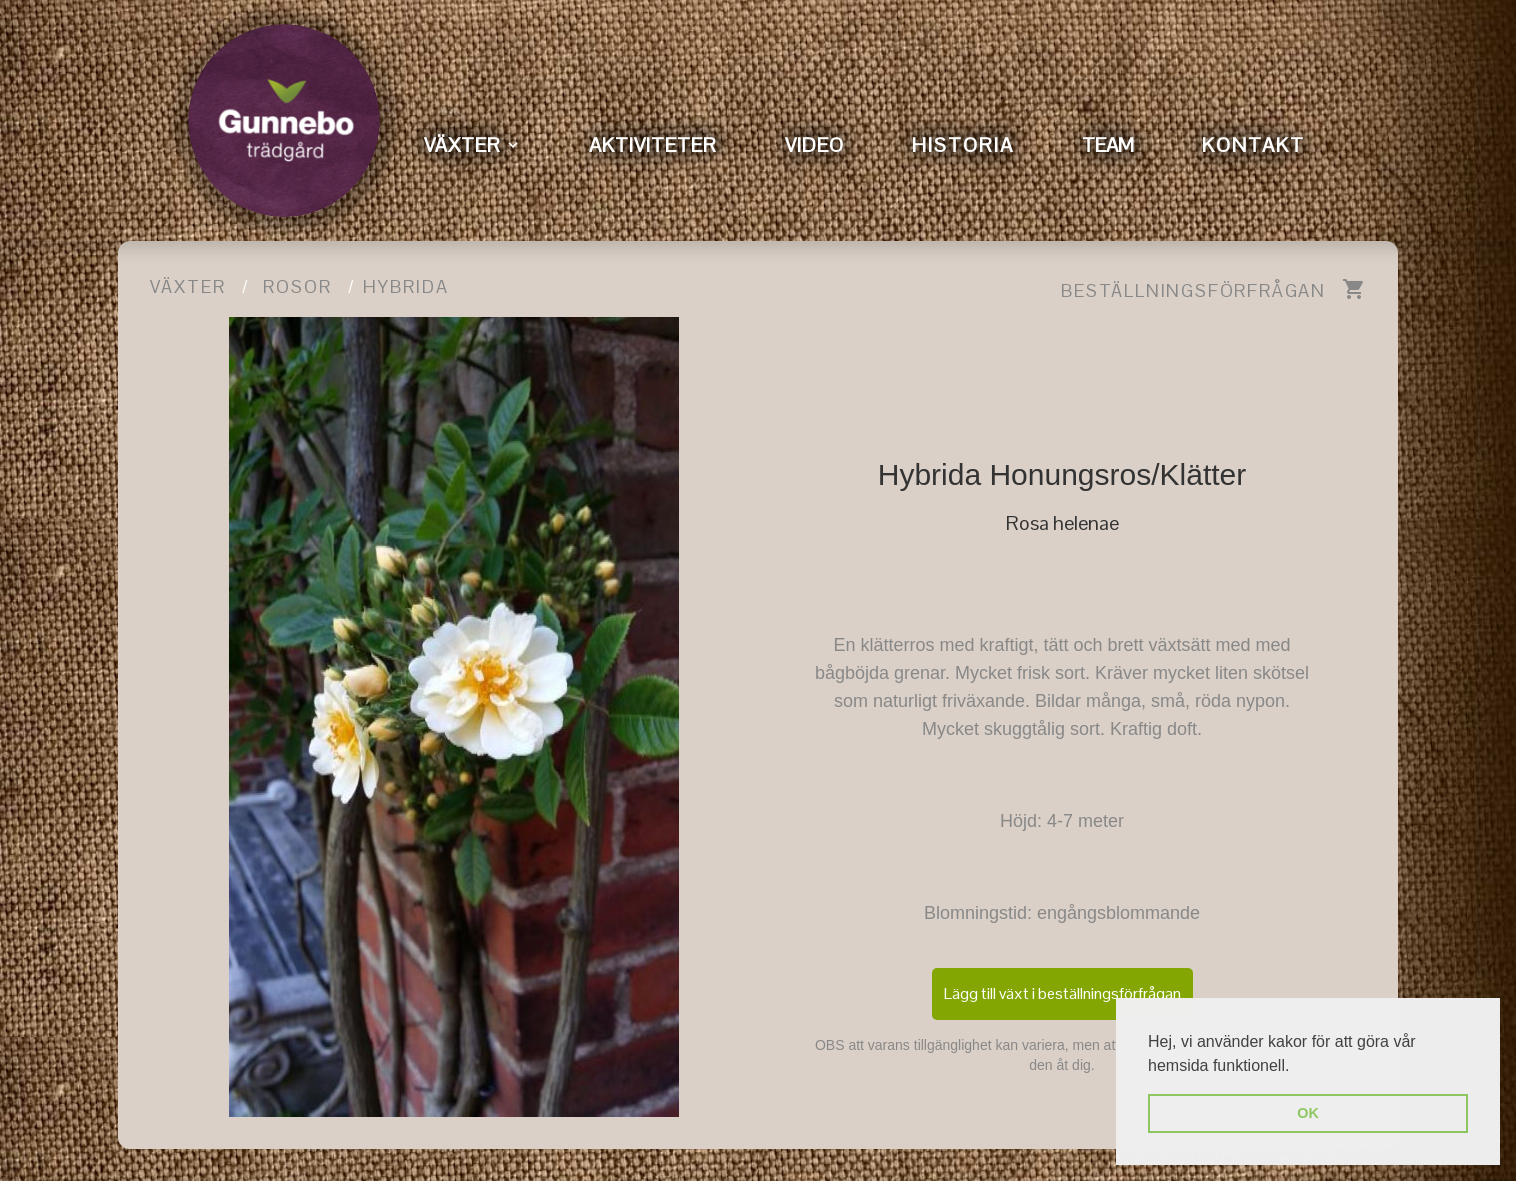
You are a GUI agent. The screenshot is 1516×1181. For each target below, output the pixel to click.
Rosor (297, 286)
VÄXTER (462, 145)
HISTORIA (963, 145)
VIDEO (814, 145)
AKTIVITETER (653, 145)
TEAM (1108, 145)
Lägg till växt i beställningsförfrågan (1062, 993)
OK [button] (1308, 1113)
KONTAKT (1253, 145)
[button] (1297, 1067)
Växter (188, 286)
